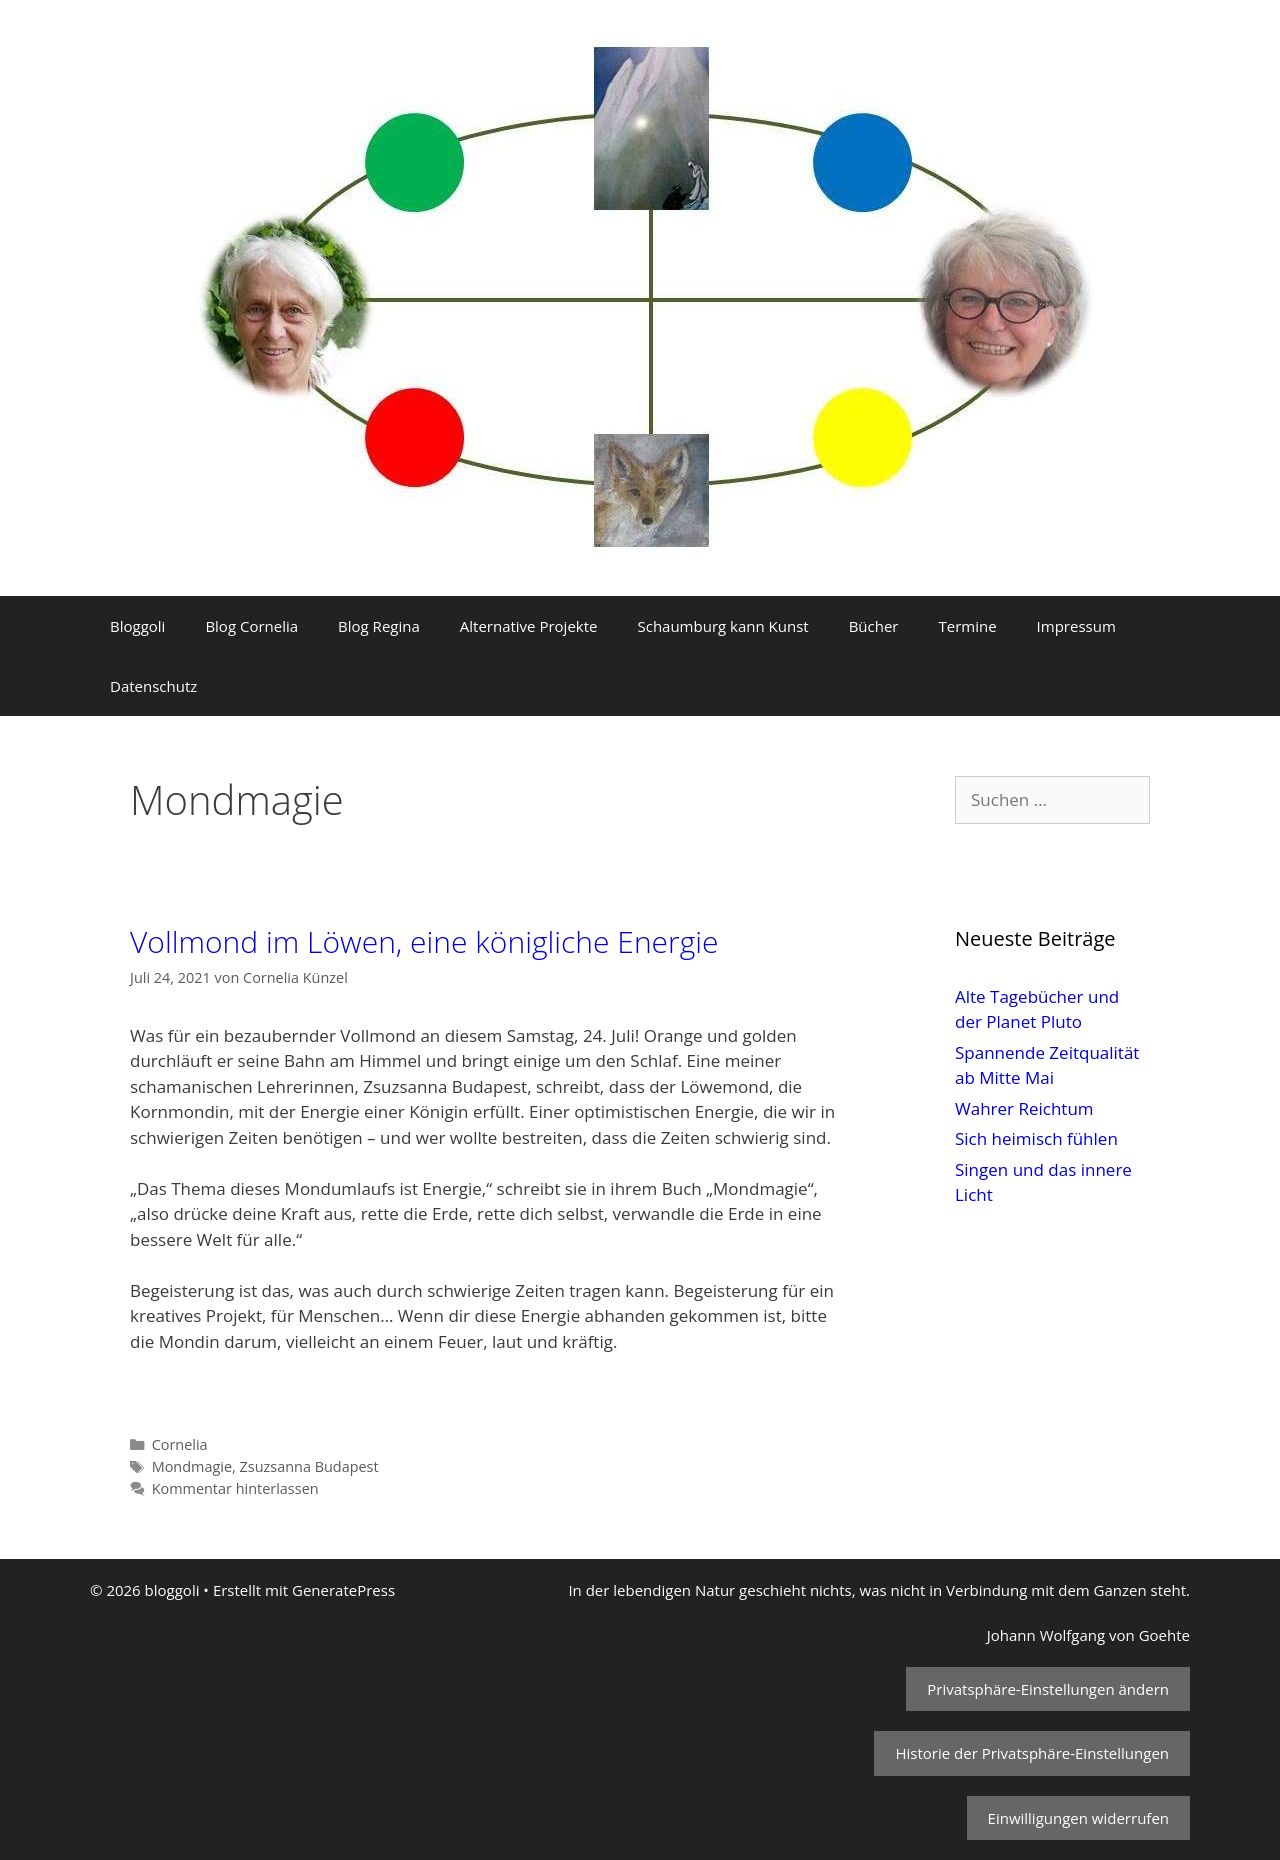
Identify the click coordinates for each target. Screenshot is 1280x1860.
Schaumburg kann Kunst (722, 626)
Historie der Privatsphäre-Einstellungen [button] (1032, 1753)
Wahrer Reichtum (1024, 1108)
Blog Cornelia (251, 626)
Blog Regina (379, 626)
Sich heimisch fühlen (1036, 1138)
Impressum (1076, 626)
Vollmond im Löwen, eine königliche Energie (424, 941)
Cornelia (180, 1444)
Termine (967, 626)
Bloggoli (137, 626)
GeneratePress (343, 1590)
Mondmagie (192, 1466)
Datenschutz (153, 686)
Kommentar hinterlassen (235, 1488)
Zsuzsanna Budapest (309, 1466)
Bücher (874, 626)
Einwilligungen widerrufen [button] (1078, 1818)
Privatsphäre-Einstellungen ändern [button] (1048, 1689)
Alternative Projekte (529, 626)
